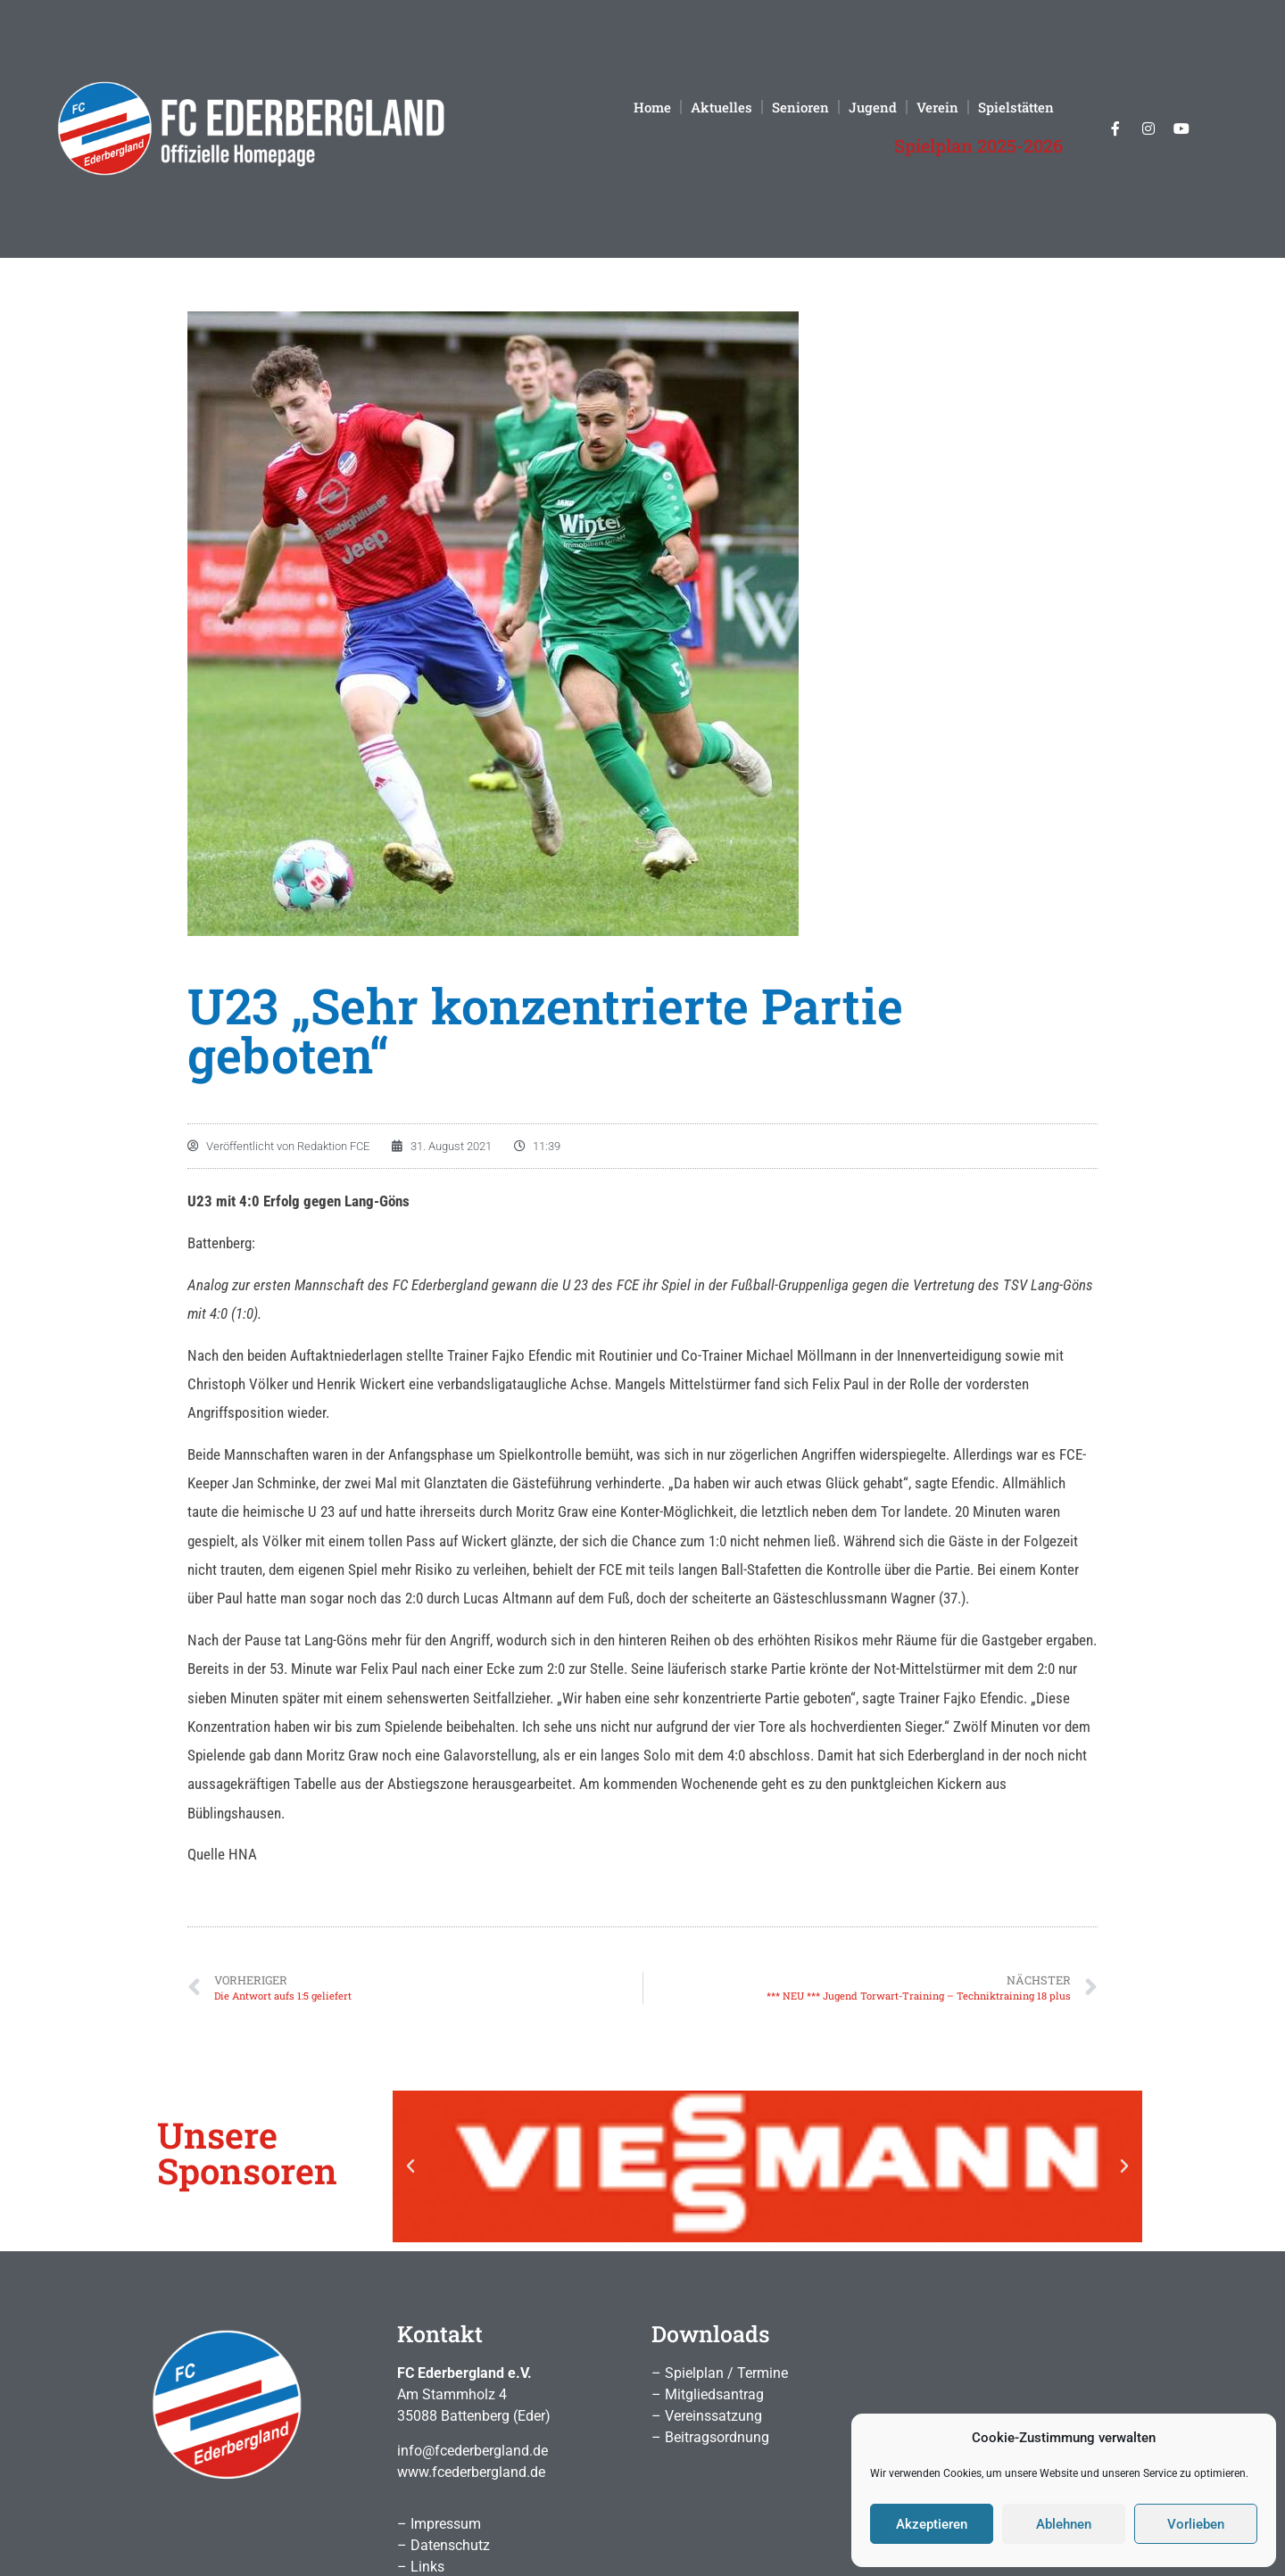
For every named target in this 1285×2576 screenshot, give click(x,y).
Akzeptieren (931, 2524)
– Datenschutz (443, 2545)
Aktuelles (721, 107)
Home (652, 107)
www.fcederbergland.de (471, 2472)
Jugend (873, 107)
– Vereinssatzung (706, 2415)
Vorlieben (1195, 2524)
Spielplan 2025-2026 (978, 145)
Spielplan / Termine (726, 2373)
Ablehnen (1063, 2524)
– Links (420, 2566)
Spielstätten (1016, 107)
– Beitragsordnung (710, 2437)
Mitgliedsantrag (714, 2394)
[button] (410, 2166)
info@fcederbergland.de (472, 2450)
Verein (937, 107)
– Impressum (439, 2523)
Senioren (800, 107)
